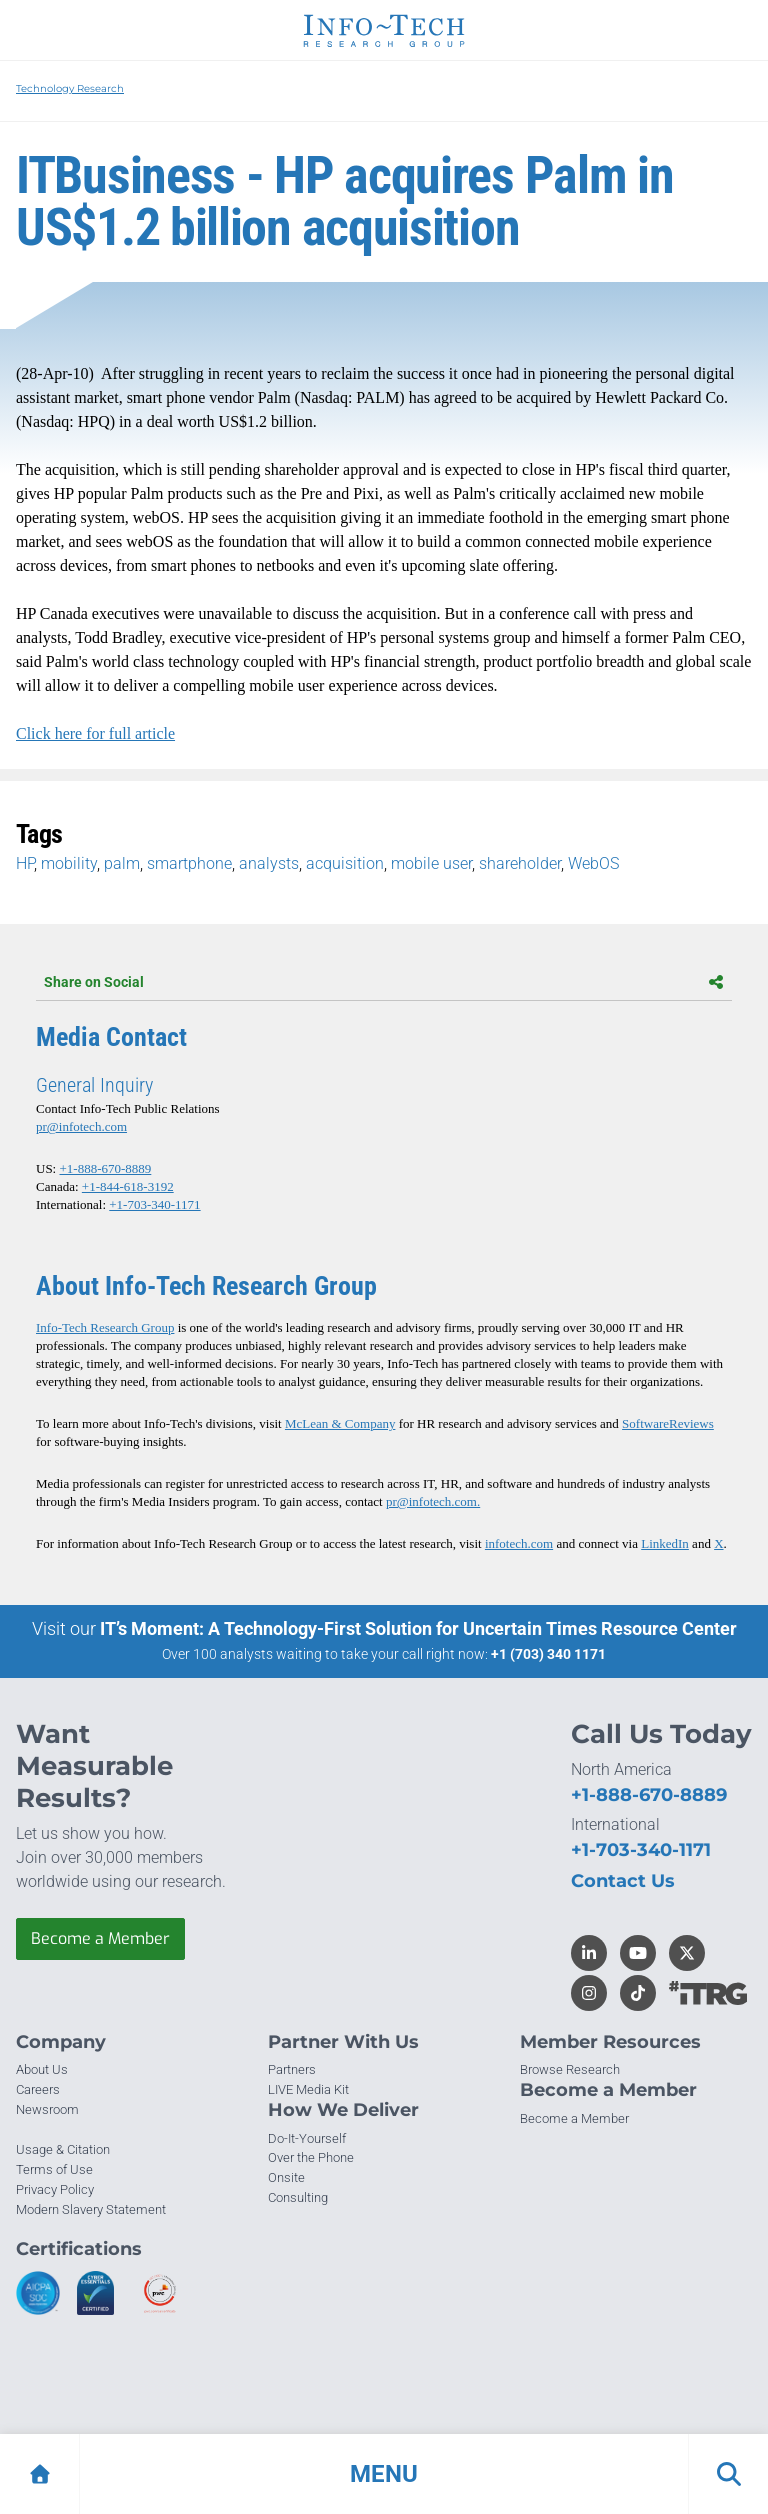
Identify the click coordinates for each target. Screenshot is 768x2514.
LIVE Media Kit (308, 2089)
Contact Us (623, 1881)
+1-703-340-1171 (154, 1204)
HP (25, 863)
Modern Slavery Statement (91, 2209)
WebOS (593, 863)
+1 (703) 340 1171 (548, 1654)
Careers (38, 2089)
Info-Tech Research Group (105, 1327)
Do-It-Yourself (307, 2138)
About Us (42, 2069)
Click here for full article (95, 733)
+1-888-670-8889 (105, 1168)
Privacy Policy (55, 2189)
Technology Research (70, 88)
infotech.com (519, 1543)
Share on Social (384, 982)
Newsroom (47, 2109)
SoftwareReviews (668, 1423)
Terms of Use (54, 2169)
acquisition (345, 863)
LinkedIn (665, 1543)
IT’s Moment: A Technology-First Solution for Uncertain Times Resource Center (418, 1628)
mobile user (431, 863)
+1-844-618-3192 (128, 1186)
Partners (292, 2069)
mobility (69, 863)
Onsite (286, 2177)
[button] (384, 2474)
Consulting (298, 2197)
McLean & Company (340, 1423)
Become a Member (100, 1938)
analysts (269, 863)
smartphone (189, 863)
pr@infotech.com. (433, 1501)
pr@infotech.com (81, 1126)
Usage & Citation (63, 2149)
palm (122, 863)
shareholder (520, 863)
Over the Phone (311, 2157)
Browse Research (570, 2069)
